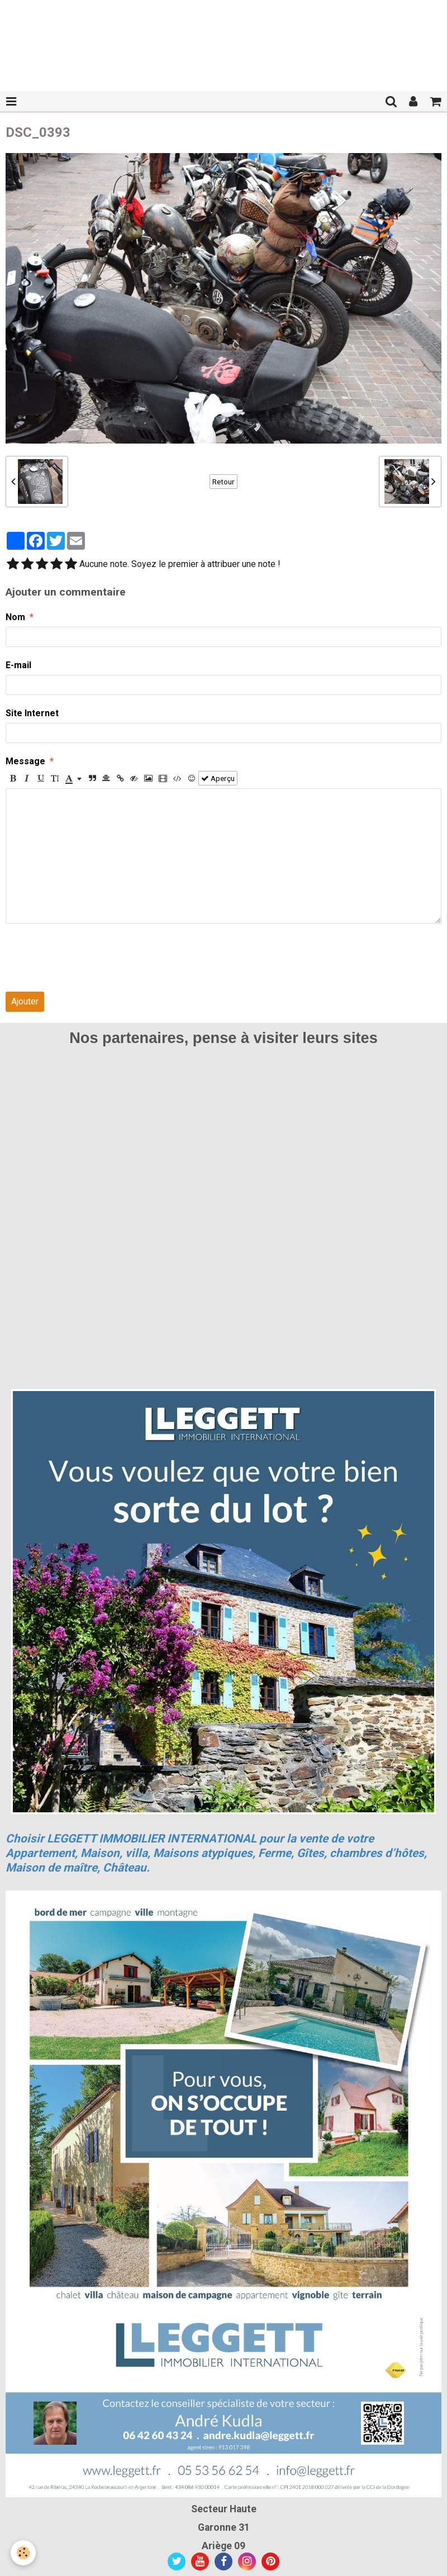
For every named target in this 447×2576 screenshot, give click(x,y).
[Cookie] (23, 2552)
